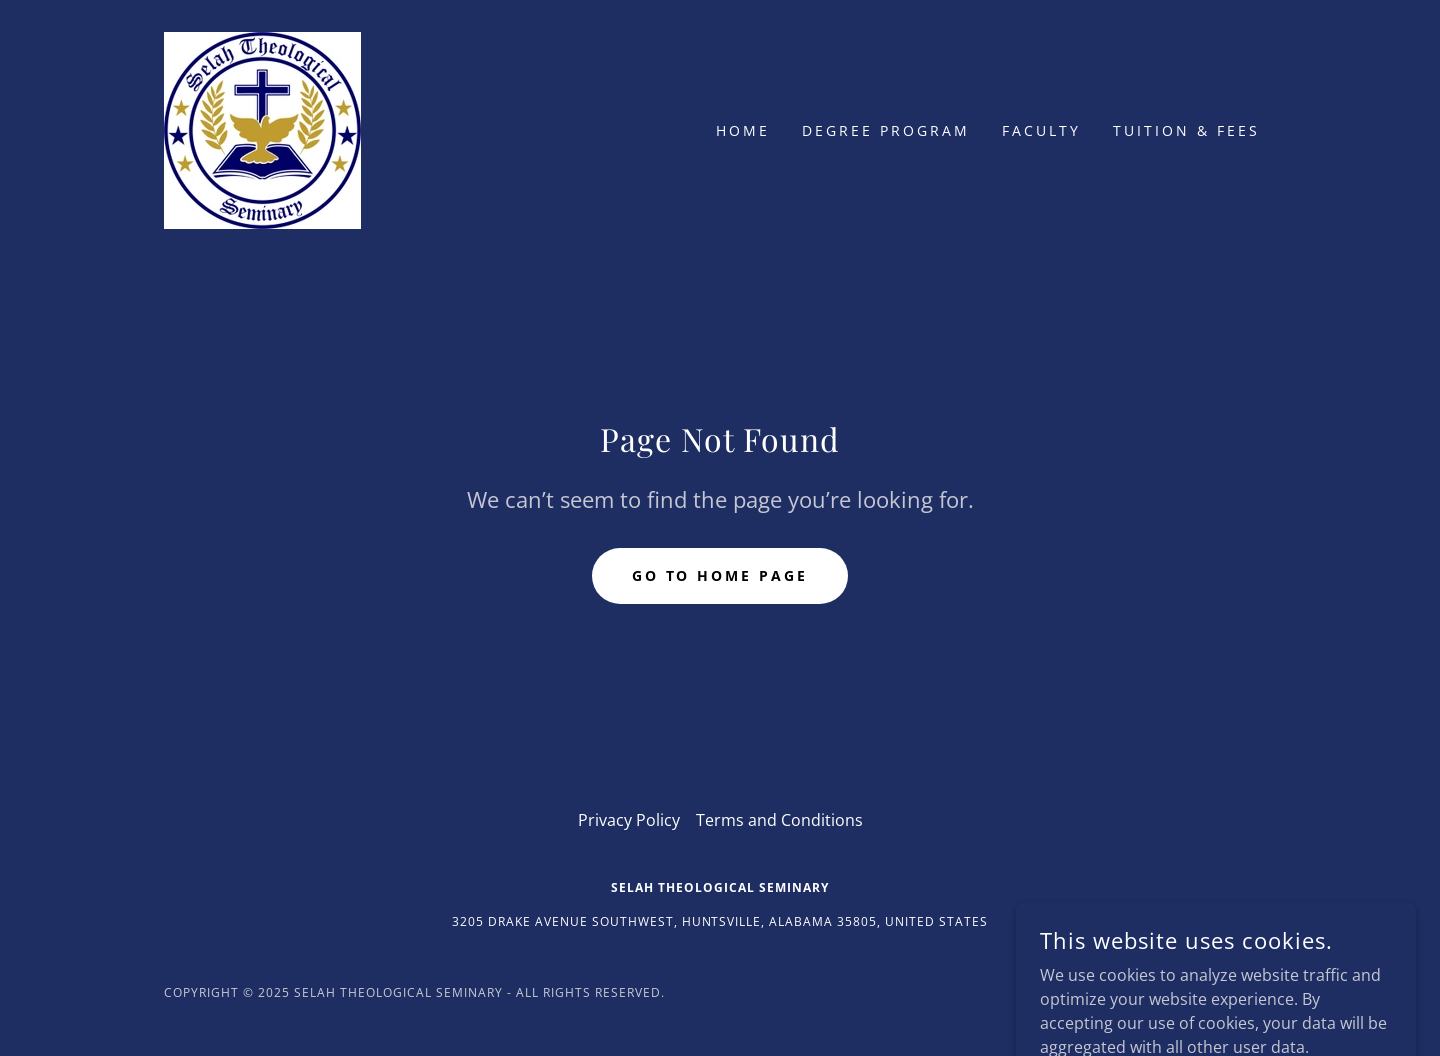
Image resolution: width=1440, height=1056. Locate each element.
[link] (262, 129)
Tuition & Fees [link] (1186, 130)
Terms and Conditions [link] (779, 820)
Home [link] (743, 130)
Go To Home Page (720, 575)
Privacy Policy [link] (629, 820)
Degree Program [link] (886, 130)
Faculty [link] (1041, 130)
